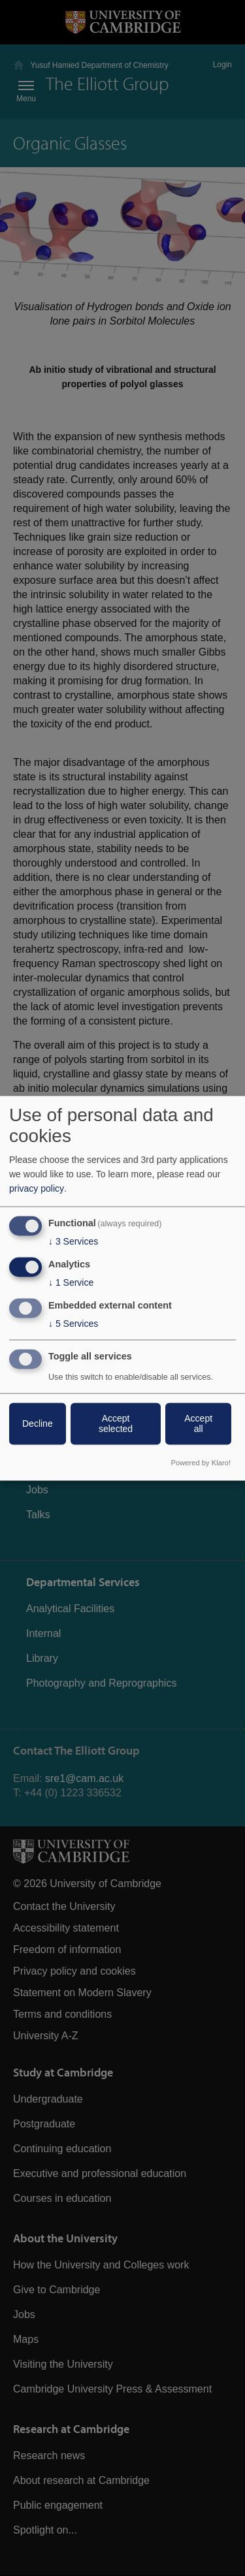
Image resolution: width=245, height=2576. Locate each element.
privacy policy (36, 1189)
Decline (37, 1423)
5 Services (73, 1323)
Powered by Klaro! (201, 1463)
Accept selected (116, 1423)
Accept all (198, 1423)
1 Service (70, 1283)
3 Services (73, 1241)
